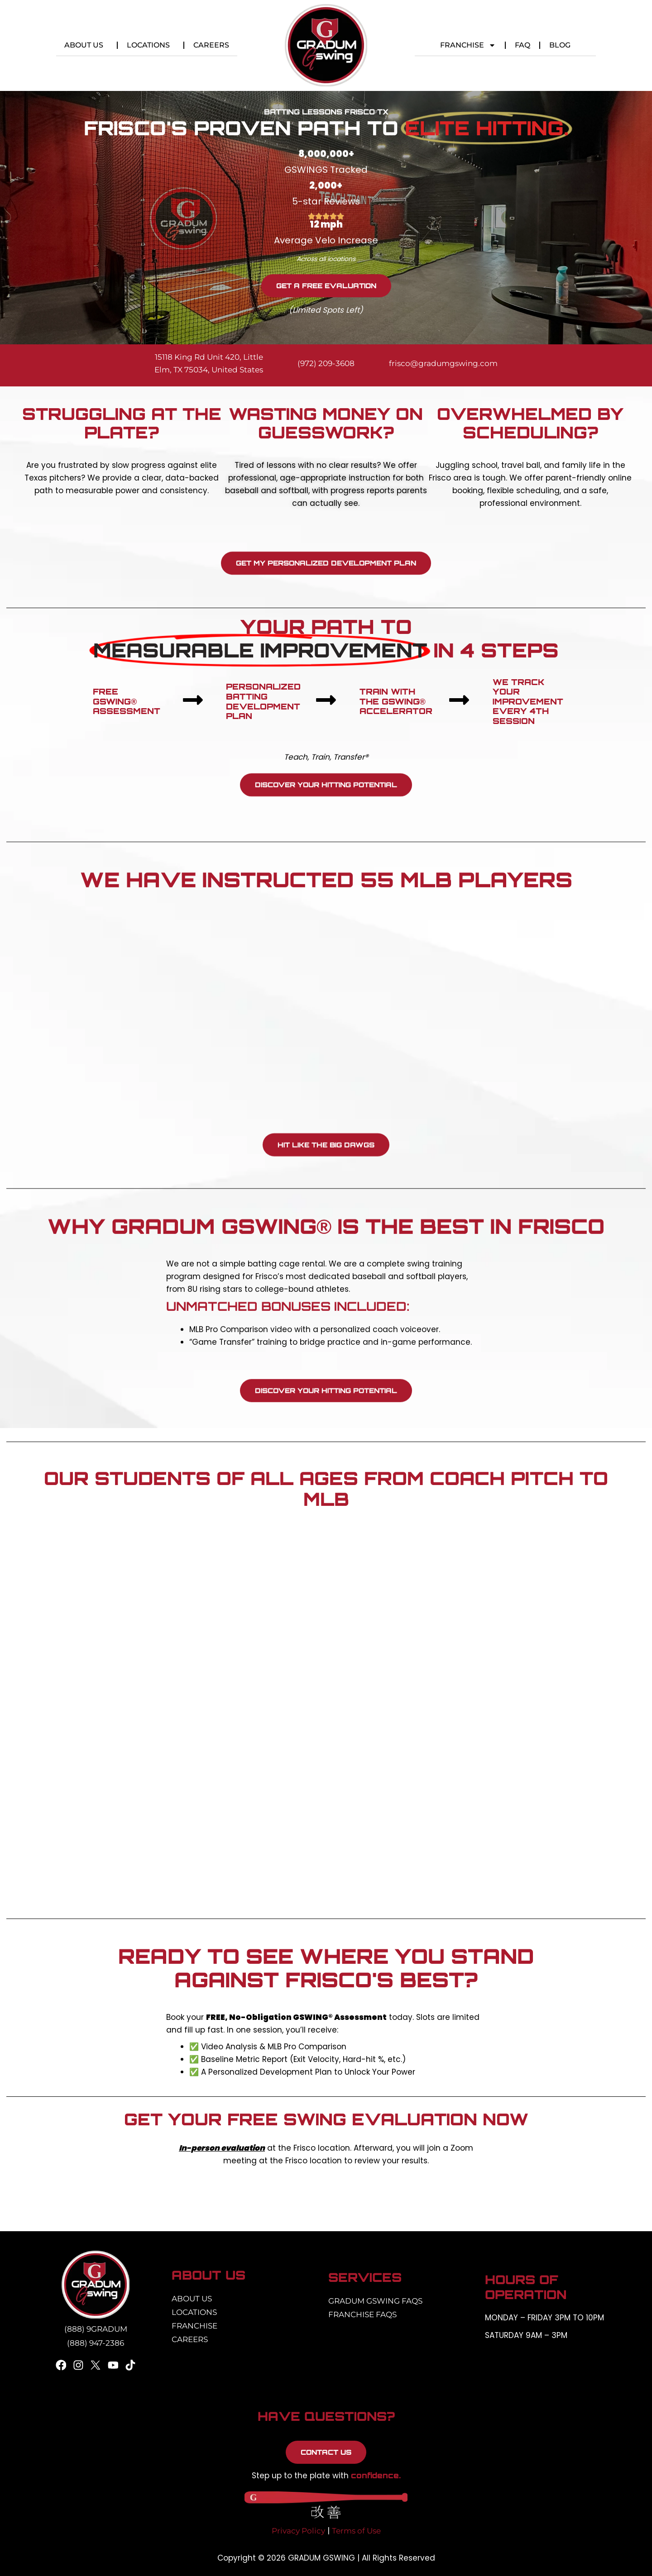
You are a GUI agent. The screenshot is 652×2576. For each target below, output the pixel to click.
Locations (150, 45)
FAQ (522, 45)
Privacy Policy (298, 2530)
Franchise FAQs (362, 2314)
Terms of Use (356, 2530)
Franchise (468, 45)
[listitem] (326, 2154)
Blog (559, 45)
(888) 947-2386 (95, 2342)
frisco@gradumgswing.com (443, 363)
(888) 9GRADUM (95, 2328)
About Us (86, 45)
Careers (211, 45)
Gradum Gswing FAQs (375, 2300)
